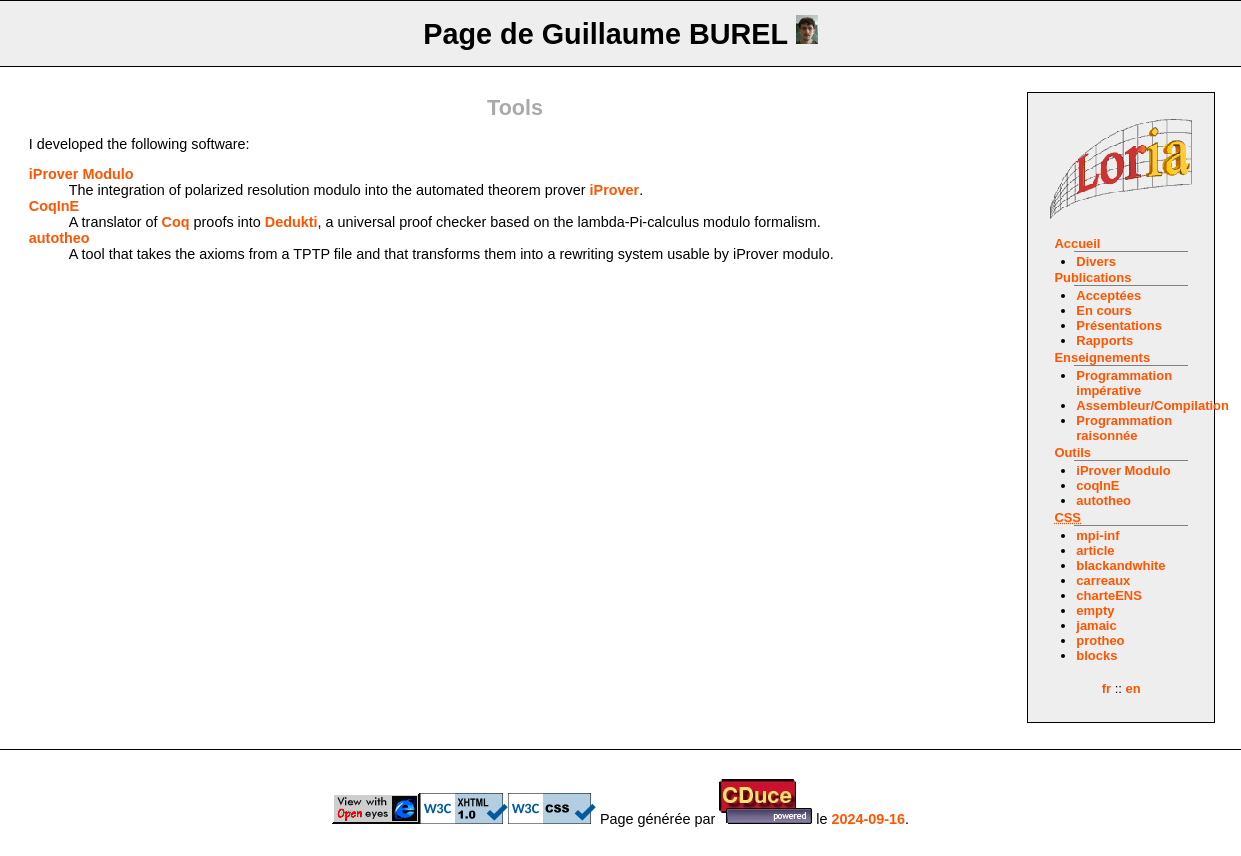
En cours (1103, 310)
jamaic (1096, 625)
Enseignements (1102, 357)
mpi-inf (1097, 535)
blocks (1096, 655)
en (1132, 688)
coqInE (1097, 485)
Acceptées (1108, 295)
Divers (1096, 261)
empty (1095, 610)
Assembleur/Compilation (1152, 405)
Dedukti (291, 222)
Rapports (1104, 340)
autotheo (1103, 500)
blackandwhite (1120, 565)
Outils (1072, 452)
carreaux (1103, 580)
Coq (176, 222)
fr (1106, 688)
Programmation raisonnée (1124, 428)
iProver (615, 190)
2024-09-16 (868, 819)
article (1095, 550)
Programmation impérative (1124, 383)
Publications (1092, 277)
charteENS (1109, 595)
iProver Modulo (1123, 470)
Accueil (1077, 243)
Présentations (1119, 325)
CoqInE (54, 206)
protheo (1100, 640)
